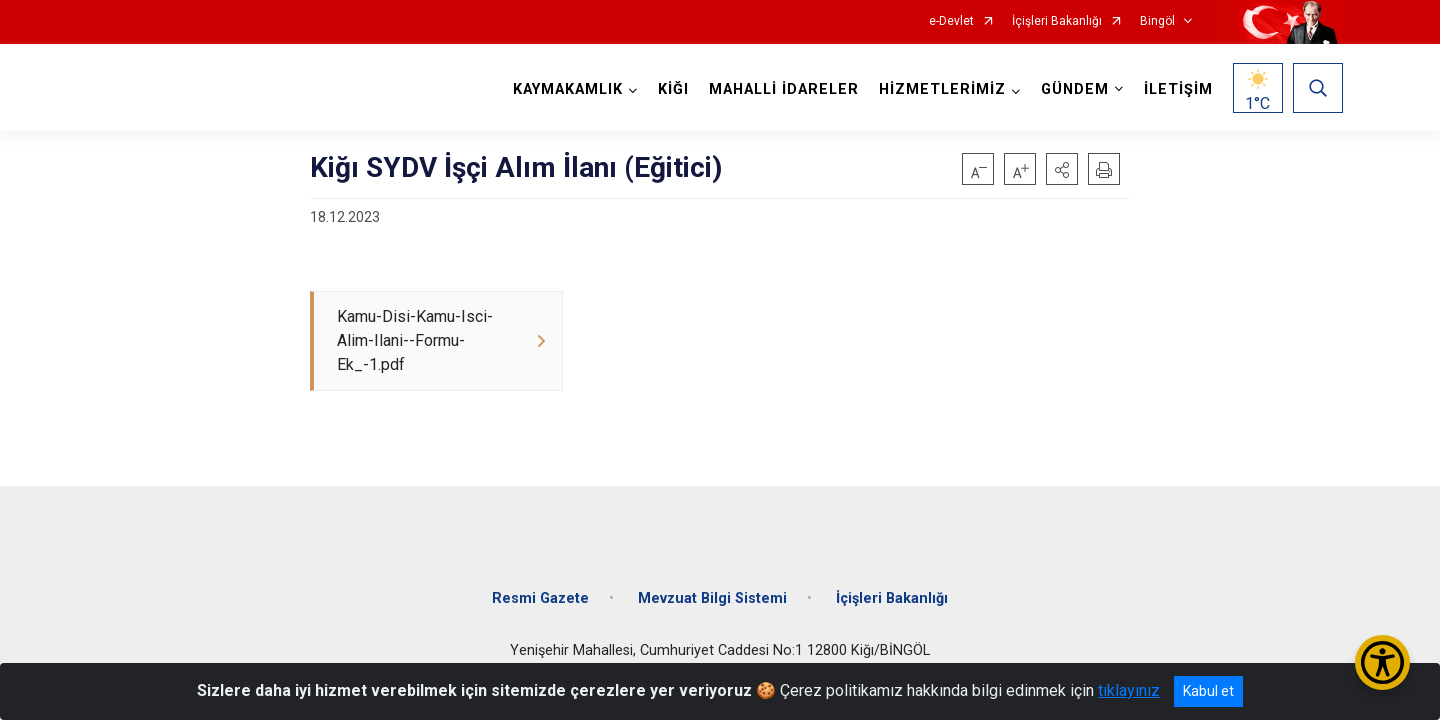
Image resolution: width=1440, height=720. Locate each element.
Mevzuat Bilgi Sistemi (712, 598)
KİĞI (673, 89)
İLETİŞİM (1178, 89)
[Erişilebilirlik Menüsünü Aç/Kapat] (1382, 662)
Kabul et (1208, 691)
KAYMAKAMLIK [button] (568, 89)
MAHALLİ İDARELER (784, 89)
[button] (1062, 169)
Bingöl (1157, 21)
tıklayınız (1129, 690)
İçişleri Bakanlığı (1057, 21)
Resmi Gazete (540, 598)
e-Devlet (951, 21)
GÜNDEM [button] (1075, 89)
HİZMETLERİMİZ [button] (942, 89)
